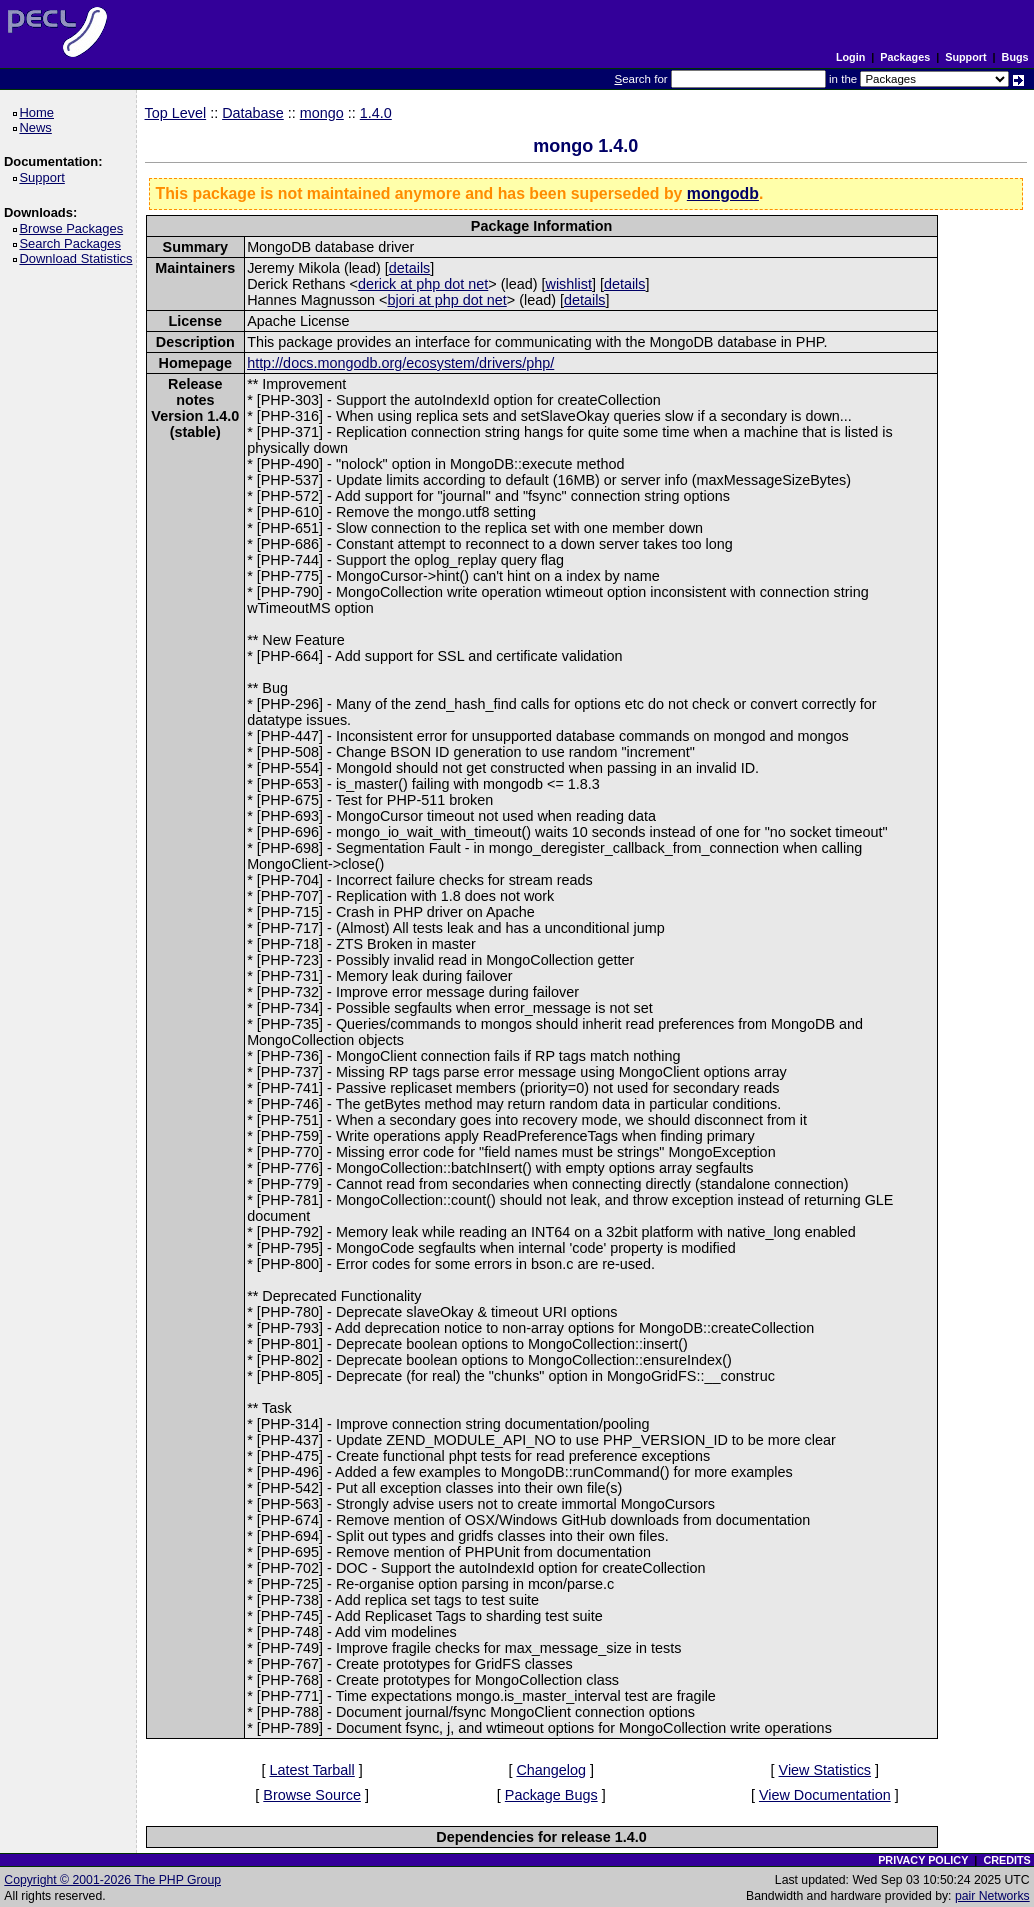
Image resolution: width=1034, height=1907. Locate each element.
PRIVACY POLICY (923, 1860)
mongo (322, 113)
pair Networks (992, 1896)
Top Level (176, 113)
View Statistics (825, 1770)
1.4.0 (376, 113)
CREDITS (1006, 1860)
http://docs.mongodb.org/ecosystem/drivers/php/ (400, 363)
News (38, 127)
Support (965, 57)
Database (253, 113)
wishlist (569, 284)
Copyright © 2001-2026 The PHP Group (112, 1880)
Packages (905, 57)
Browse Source (312, 1795)
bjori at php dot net (447, 300)
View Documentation (825, 1795)
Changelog (551, 1770)
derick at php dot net (423, 284)
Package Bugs (551, 1795)
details (410, 268)
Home (39, 112)
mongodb (723, 193)
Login (850, 57)
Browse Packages (74, 228)
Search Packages (73, 243)
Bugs (1015, 57)
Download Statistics (79, 258)
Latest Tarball (311, 1770)
